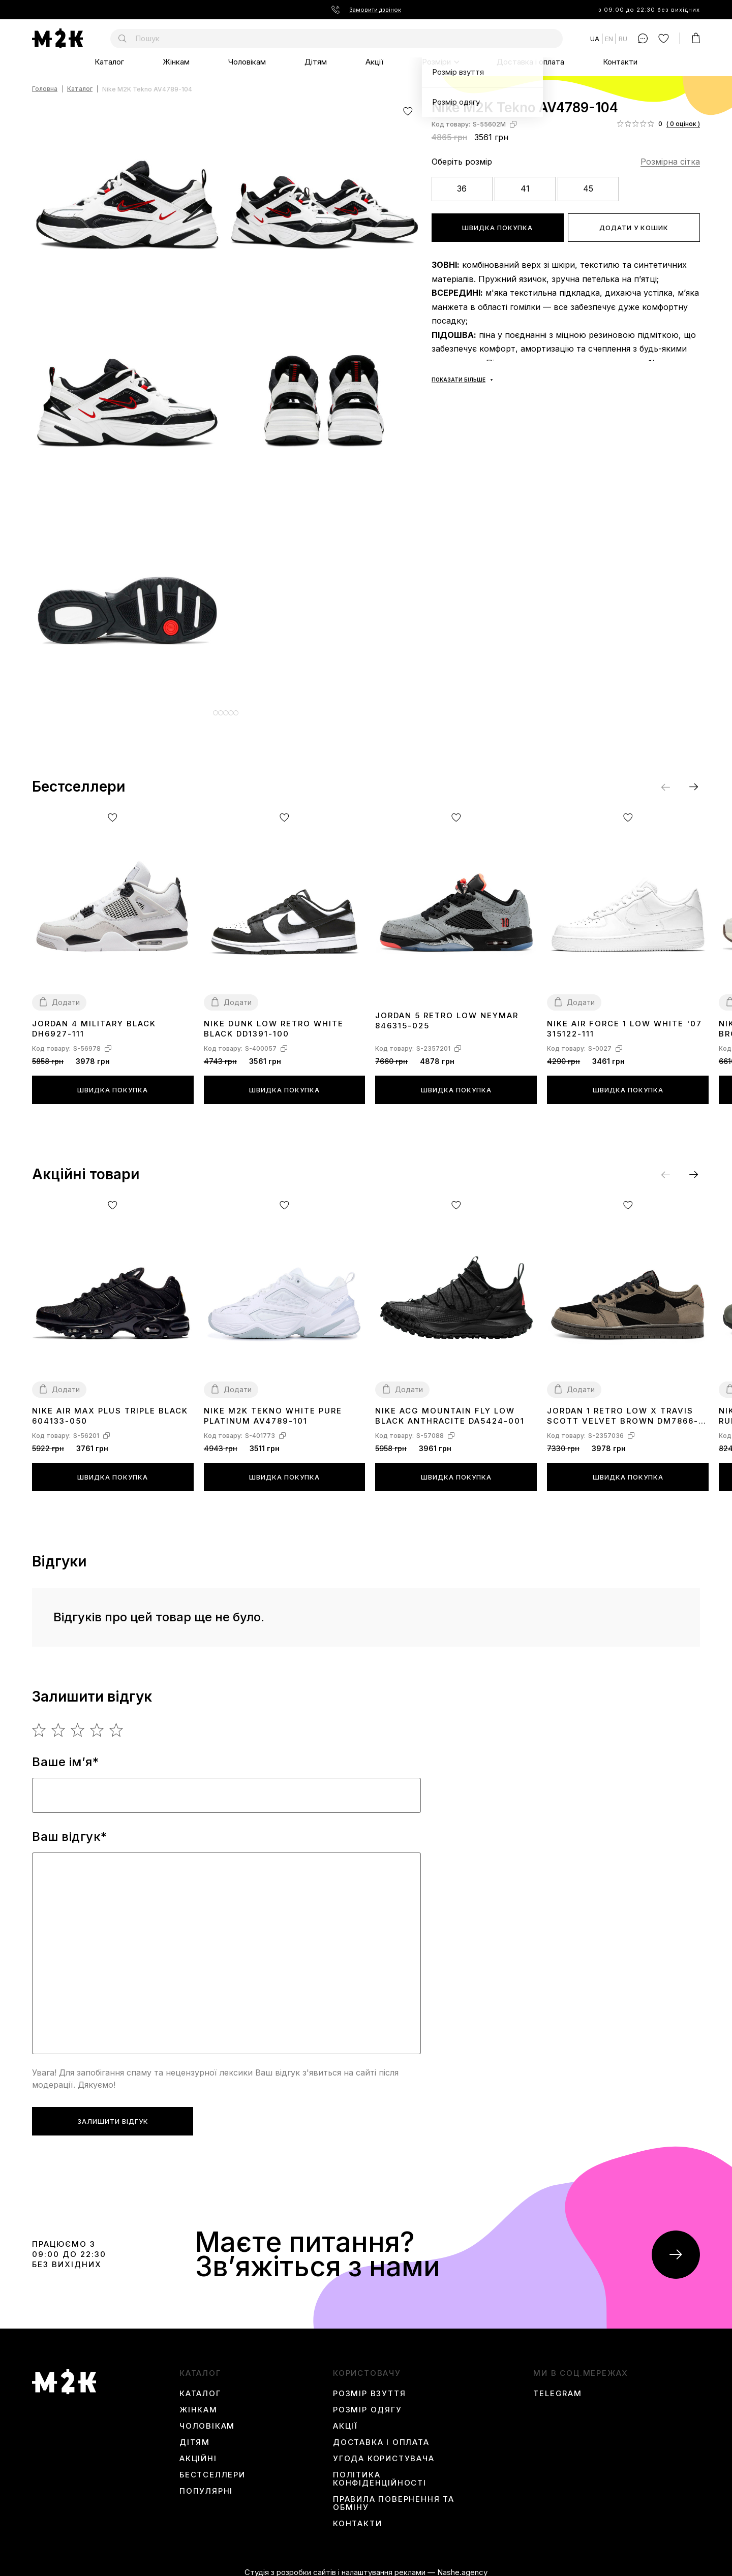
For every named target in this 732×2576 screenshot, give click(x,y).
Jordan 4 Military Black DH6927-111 (94, 1021)
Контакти (620, 62)
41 (525, 188)
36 (462, 188)
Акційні (198, 2451)
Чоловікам (247, 62)
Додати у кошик (633, 228)
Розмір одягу (367, 2402)
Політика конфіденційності (379, 2471)
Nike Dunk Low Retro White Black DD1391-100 (274, 1021)
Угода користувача (384, 2451)
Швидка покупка (497, 228)
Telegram (557, 2386)
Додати (66, 994)
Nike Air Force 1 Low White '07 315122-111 (624, 1021)
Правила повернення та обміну (393, 2496)
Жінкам (176, 62)
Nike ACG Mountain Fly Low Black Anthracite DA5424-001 (450, 1408)
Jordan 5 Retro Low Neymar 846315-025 (446, 1013)
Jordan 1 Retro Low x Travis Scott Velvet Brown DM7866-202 (622, 1408)
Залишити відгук (112, 2114)
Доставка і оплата (530, 62)
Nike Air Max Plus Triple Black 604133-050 (110, 1408)
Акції (374, 62)
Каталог (109, 62)
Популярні (206, 2483)
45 (588, 188)
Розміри (436, 62)
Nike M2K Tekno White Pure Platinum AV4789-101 (273, 1408)
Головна (44, 89)
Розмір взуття (369, 2386)
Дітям (315, 62)
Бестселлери (212, 2467)
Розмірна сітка (670, 161)
